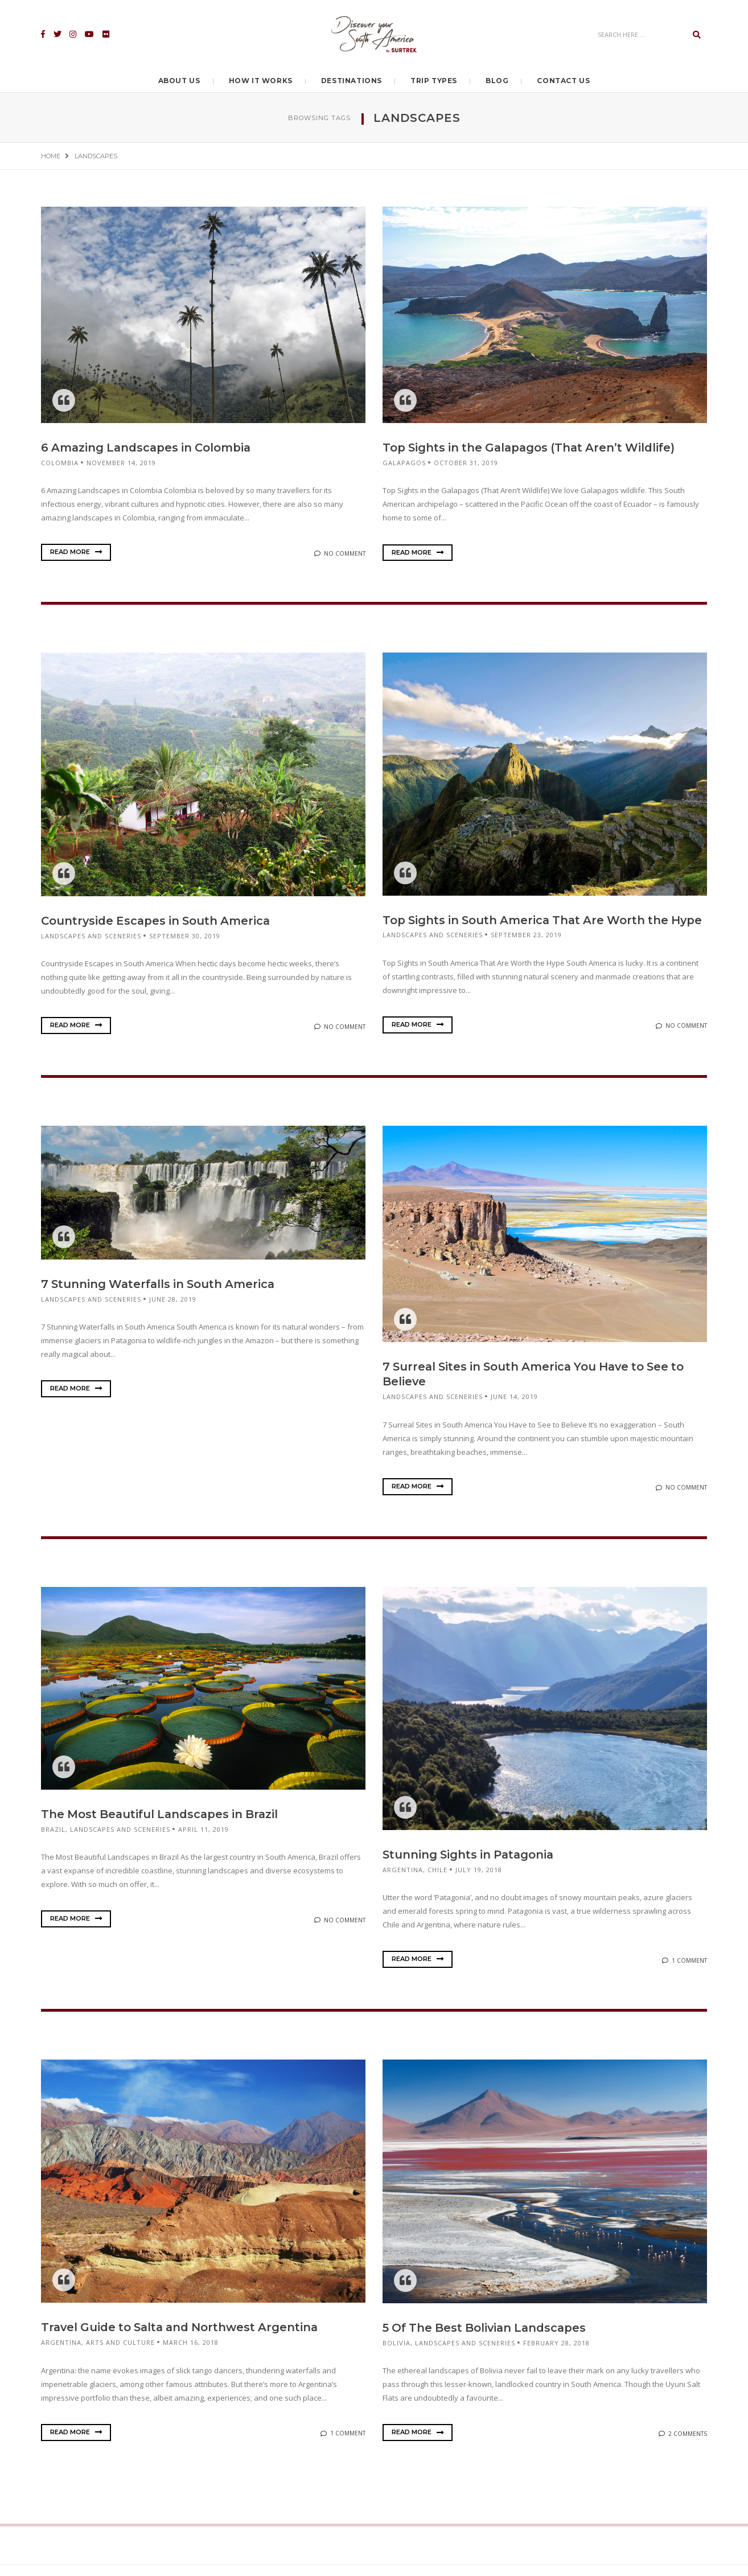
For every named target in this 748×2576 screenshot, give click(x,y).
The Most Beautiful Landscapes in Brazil (163, 1826)
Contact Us (563, 80)
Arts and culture (120, 2353)
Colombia (60, 462)
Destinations (351, 80)
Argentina (403, 1881)
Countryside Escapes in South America (158, 920)
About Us (179, 80)
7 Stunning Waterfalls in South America (161, 1297)
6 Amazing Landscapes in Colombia (148, 447)
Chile (437, 1881)
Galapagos (404, 462)
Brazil (53, 1841)
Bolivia (396, 2354)
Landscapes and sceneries (91, 934)
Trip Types (433, 80)
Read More (76, 552)
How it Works (261, 80)
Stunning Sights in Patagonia (471, 1867)
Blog (497, 80)
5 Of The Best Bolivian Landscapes (487, 2340)
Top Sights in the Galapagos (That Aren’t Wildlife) (533, 447)
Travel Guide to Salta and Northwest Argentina (184, 2339)
